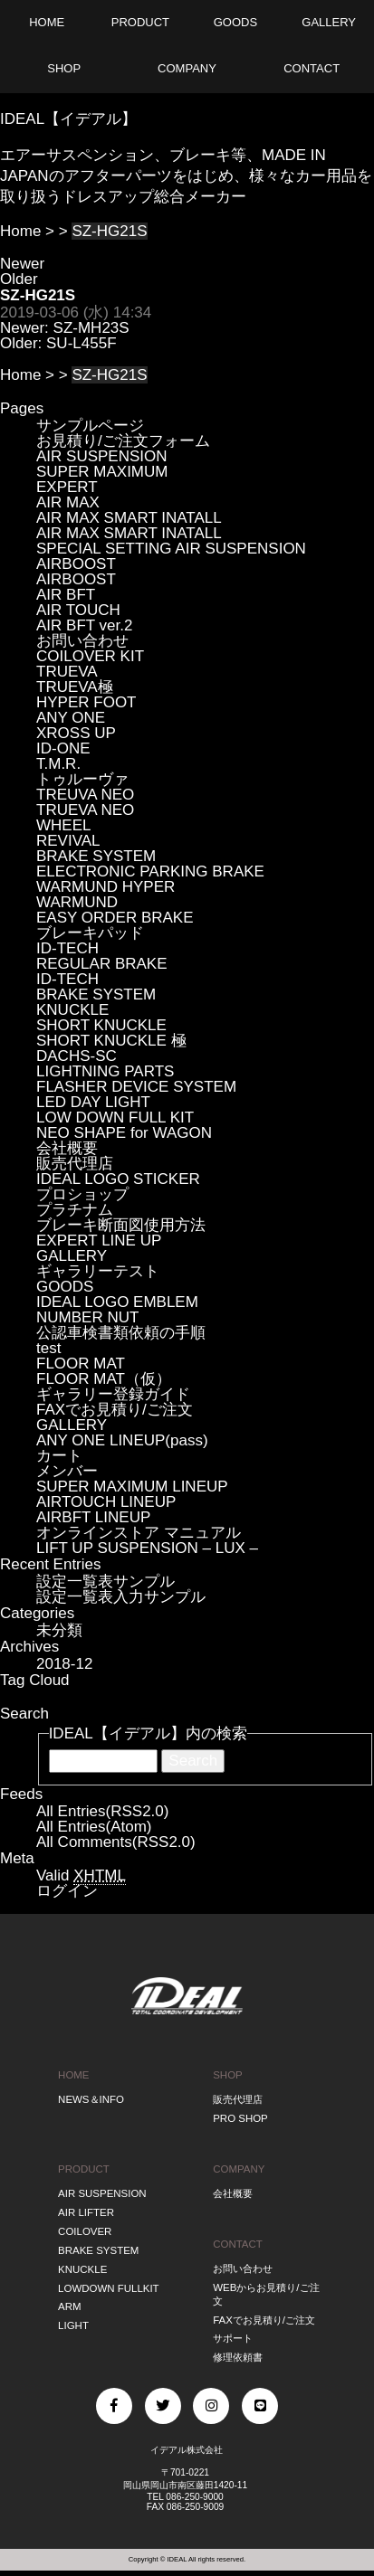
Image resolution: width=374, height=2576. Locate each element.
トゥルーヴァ (82, 779)
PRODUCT (84, 2169)
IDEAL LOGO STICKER (118, 1179)
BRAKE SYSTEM (96, 856)
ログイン (67, 1890)
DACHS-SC (76, 1056)
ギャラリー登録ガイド (113, 1394)
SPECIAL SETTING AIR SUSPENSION (171, 548)
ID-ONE (63, 748)
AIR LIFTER (86, 2212)
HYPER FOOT (86, 702)
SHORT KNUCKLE (101, 1025)
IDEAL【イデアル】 (68, 119)
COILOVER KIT (90, 656)
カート (59, 1455)
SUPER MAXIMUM (102, 471)
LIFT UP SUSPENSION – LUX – (147, 1548)
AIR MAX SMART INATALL (129, 517)
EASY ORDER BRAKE (115, 917)
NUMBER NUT (87, 1317)
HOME (73, 2074)
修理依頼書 (238, 2357)
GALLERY (71, 1255)
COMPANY (238, 2169)
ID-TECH (67, 948)
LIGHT (73, 2325)
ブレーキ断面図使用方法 (121, 1225)
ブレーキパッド (90, 933)
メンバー (67, 1471)
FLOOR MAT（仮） (103, 1378)
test (48, 1348)
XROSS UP (76, 733)
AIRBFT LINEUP (93, 1517)
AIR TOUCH (78, 610)
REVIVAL (68, 840)
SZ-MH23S (91, 327)
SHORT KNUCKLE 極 (111, 1040)
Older (19, 279)
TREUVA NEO (85, 794)
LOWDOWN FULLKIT (108, 2288)
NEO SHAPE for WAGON (124, 1132)
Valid (81, 1876)
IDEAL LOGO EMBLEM (117, 1302)
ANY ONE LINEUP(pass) (122, 1440)
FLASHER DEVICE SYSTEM (136, 1086)
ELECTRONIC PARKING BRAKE (150, 871)
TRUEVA (67, 671)
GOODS (64, 1286)
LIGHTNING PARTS (105, 1071)
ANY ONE (70, 717)
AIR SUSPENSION (102, 456)
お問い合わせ (82, 640)
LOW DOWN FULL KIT (115, 1117)
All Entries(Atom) (94, 1826)
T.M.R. (58, 763)
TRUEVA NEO (85, 810)
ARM (70, 2306)
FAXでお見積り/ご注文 (114, 1409)
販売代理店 (74, 1163)
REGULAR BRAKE (102, 963)
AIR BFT (65, 594)
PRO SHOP (240, 2118)
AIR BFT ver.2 (84, 625)
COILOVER (84, 2231)
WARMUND (77, 902)
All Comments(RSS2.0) (116, 1842)
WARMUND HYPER (105, 886)
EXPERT (67, 487)
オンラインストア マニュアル (138, 1532)
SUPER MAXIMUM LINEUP (132, 1486)
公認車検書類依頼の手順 (121, 1332)
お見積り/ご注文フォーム (123, 441)
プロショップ (82, 1194)
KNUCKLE (72, 1009)
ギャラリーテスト (97, 1271)
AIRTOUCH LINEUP (106, 1502)
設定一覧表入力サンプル (121, 1596)
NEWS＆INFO (91, 2099)
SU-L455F (81, 343)
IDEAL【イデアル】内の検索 (148, 1733)
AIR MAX (68, 502)
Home (20, 231)
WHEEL (63, 825)
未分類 (59, 1630)
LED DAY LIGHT (93, 1102)
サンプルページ (90, 425)
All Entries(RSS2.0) (102, 1811)
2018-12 (64, 1663)
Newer (22, 263)
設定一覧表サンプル (105, 1581)
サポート (233, 2338)
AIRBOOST (76, 564)
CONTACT (238, 2244)
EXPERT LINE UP (98, 1240)
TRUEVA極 (74, 687)
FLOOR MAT (80, 1363)
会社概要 (67, 1148)
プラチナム (74, 1209)
